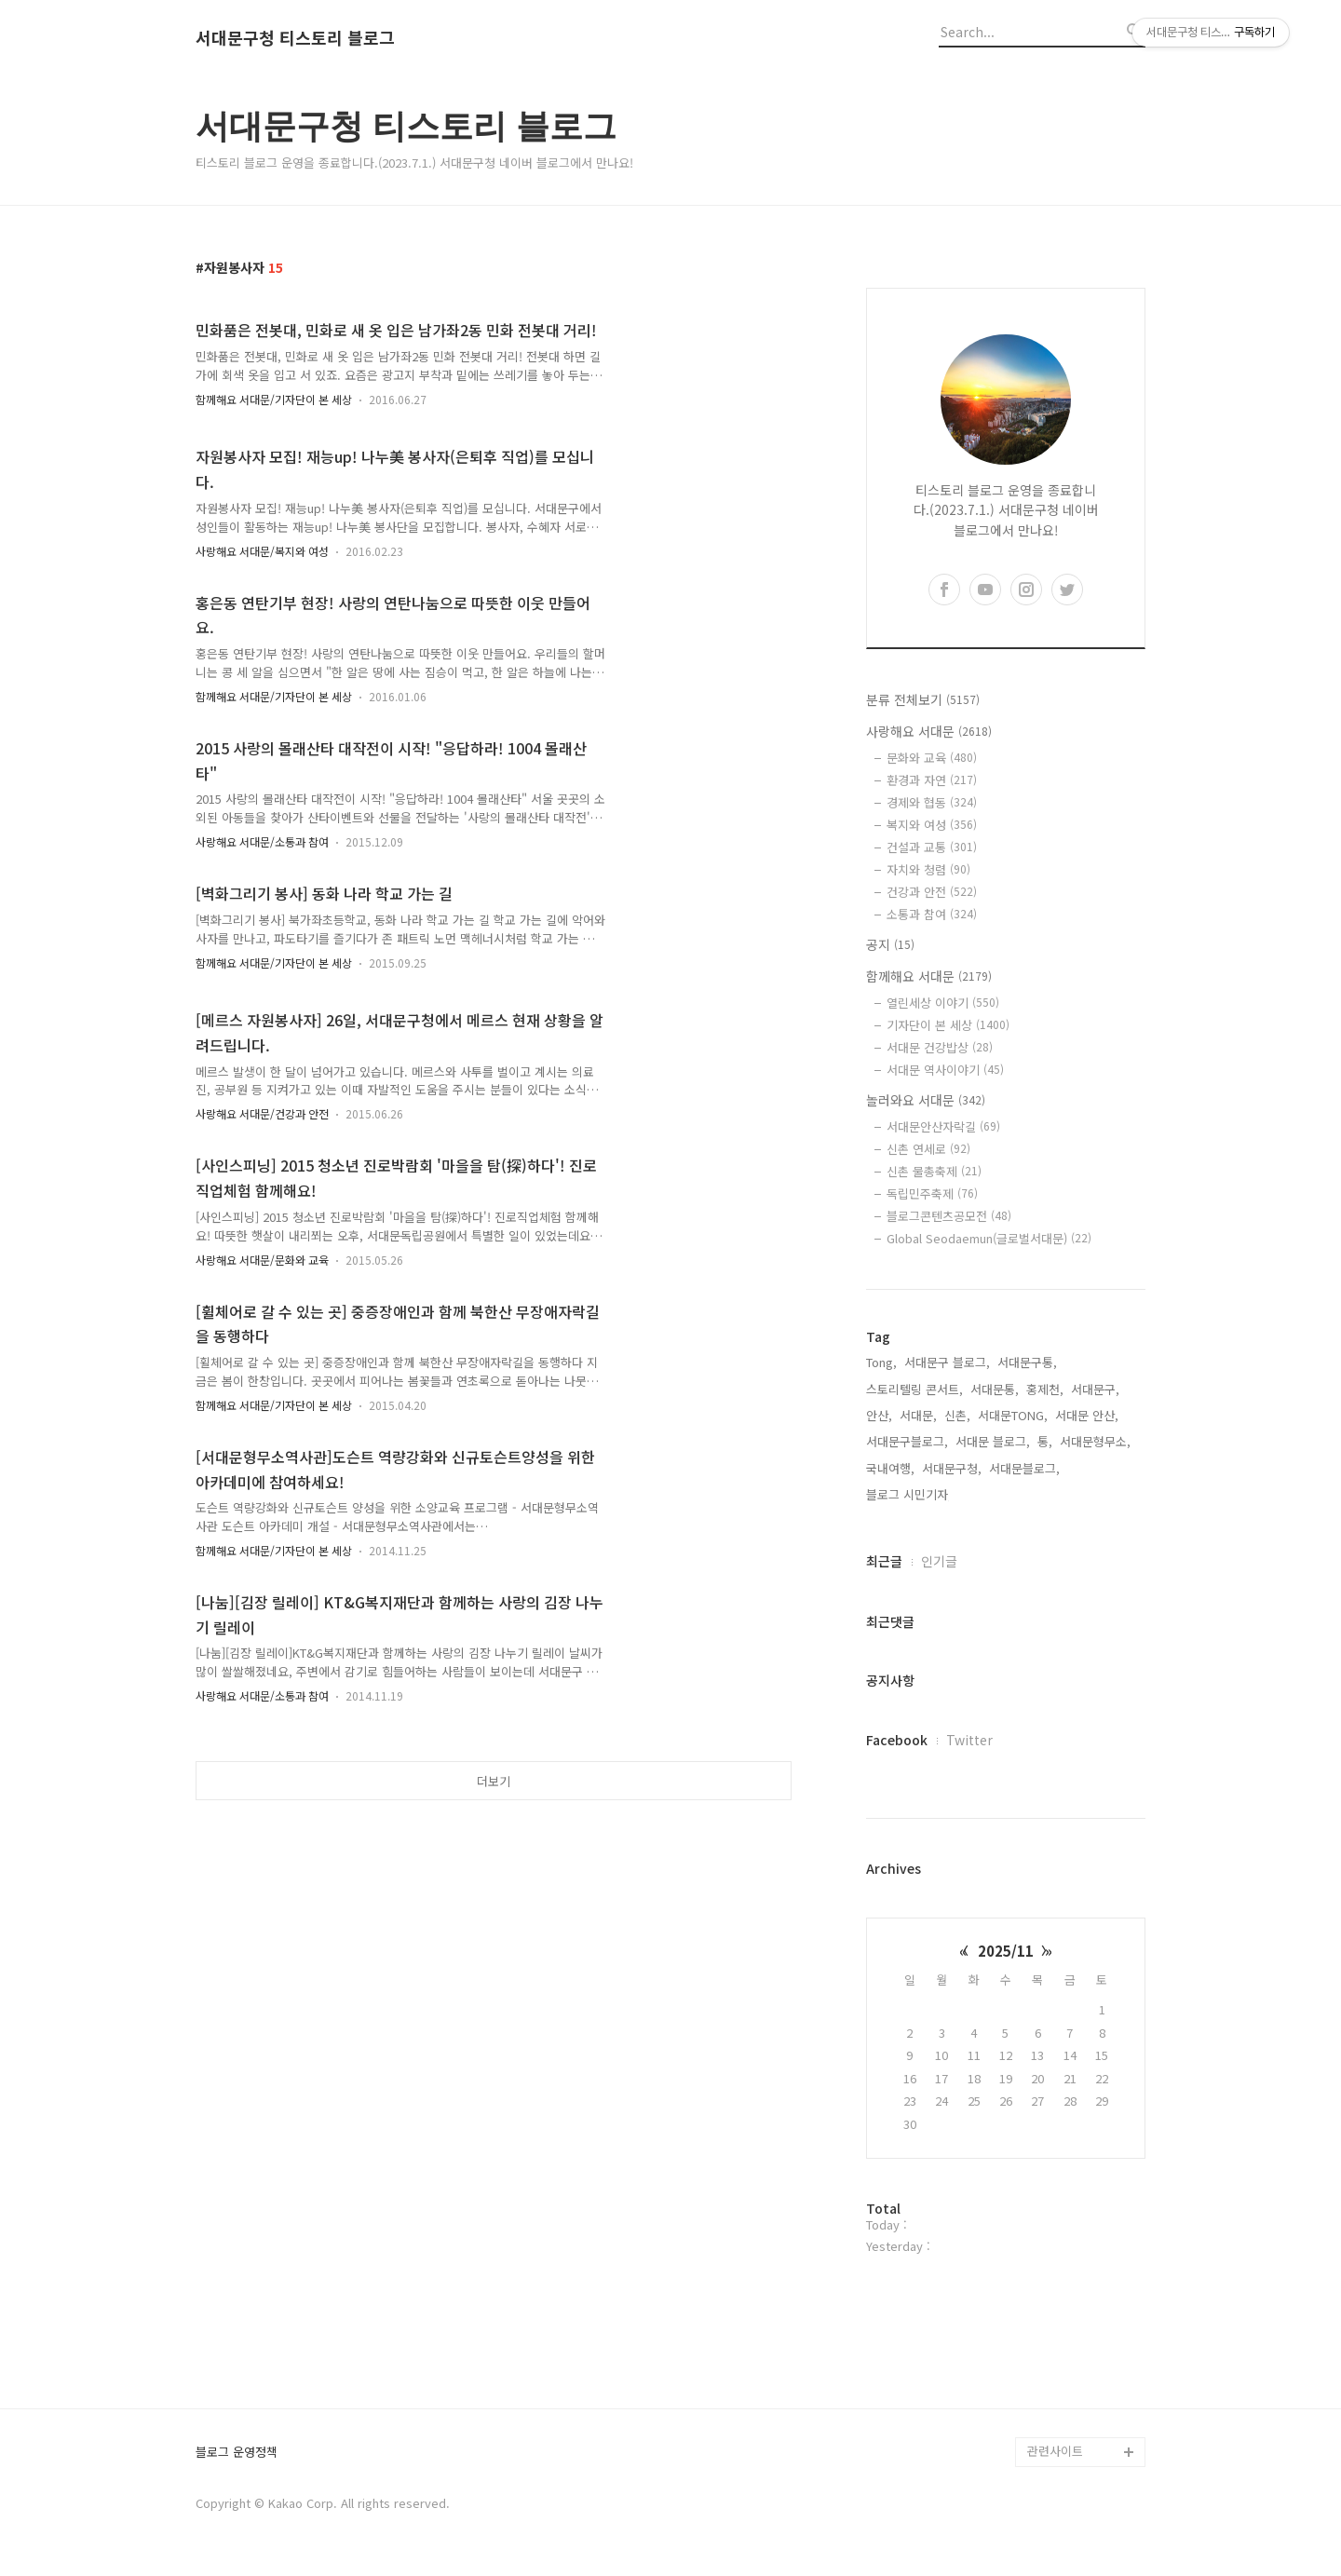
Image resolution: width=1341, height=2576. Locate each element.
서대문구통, (1027, 1362)
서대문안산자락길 (943, 1126)
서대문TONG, (1013, 1415)
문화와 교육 (932, 757)
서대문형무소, (1095, 1441)
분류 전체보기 (923, 699)
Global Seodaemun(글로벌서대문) (989, 1238)
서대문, (918, 1415)
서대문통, (994, 1389)
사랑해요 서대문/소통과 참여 (262, 841)
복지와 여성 (932, 825)
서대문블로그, (1024, 1468)
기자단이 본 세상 (948, 1025)
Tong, (881, 1362)
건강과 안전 (932, 892)
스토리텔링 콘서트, (914, 1389)
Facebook (897, 1739)
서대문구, (1095, 1389)
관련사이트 (1055, 2451)
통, (1044, 1441)
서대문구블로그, (907, 1441)
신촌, (957, 1415)
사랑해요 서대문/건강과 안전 (262, 1113)
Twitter (969, 1739)
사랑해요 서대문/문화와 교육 (262, 1260)
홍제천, (1044, 1389)
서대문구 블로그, (947, 1362)
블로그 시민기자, (909, 1494)
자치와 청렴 (928, 869)
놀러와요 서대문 (925, 1100)
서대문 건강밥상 (940, 1047)
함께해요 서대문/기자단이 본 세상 (274, 399)
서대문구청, (952, 1468)
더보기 (493, 1781)
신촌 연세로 (928, 1149)
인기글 (939, 1561)
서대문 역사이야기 (945, 1069)
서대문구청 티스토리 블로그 (295, 38)
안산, (879, 1415)
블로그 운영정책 (237, 2453)
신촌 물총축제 (934, 1171)
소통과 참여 (932, 914)
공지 (890, 944)
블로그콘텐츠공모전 (949, 1216)
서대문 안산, (1086, 1415)
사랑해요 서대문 (929, 731)
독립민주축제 (932, 1193)
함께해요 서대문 (929, 976)
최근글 (884, 1561)
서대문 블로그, (992, 1441)
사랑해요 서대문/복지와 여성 (262, 551)
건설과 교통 (932, 847)
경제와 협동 (932, 802)
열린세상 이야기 (943, 1002)
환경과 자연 (932, 780)
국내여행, (890, 1468)
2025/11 (1006, 1950)
